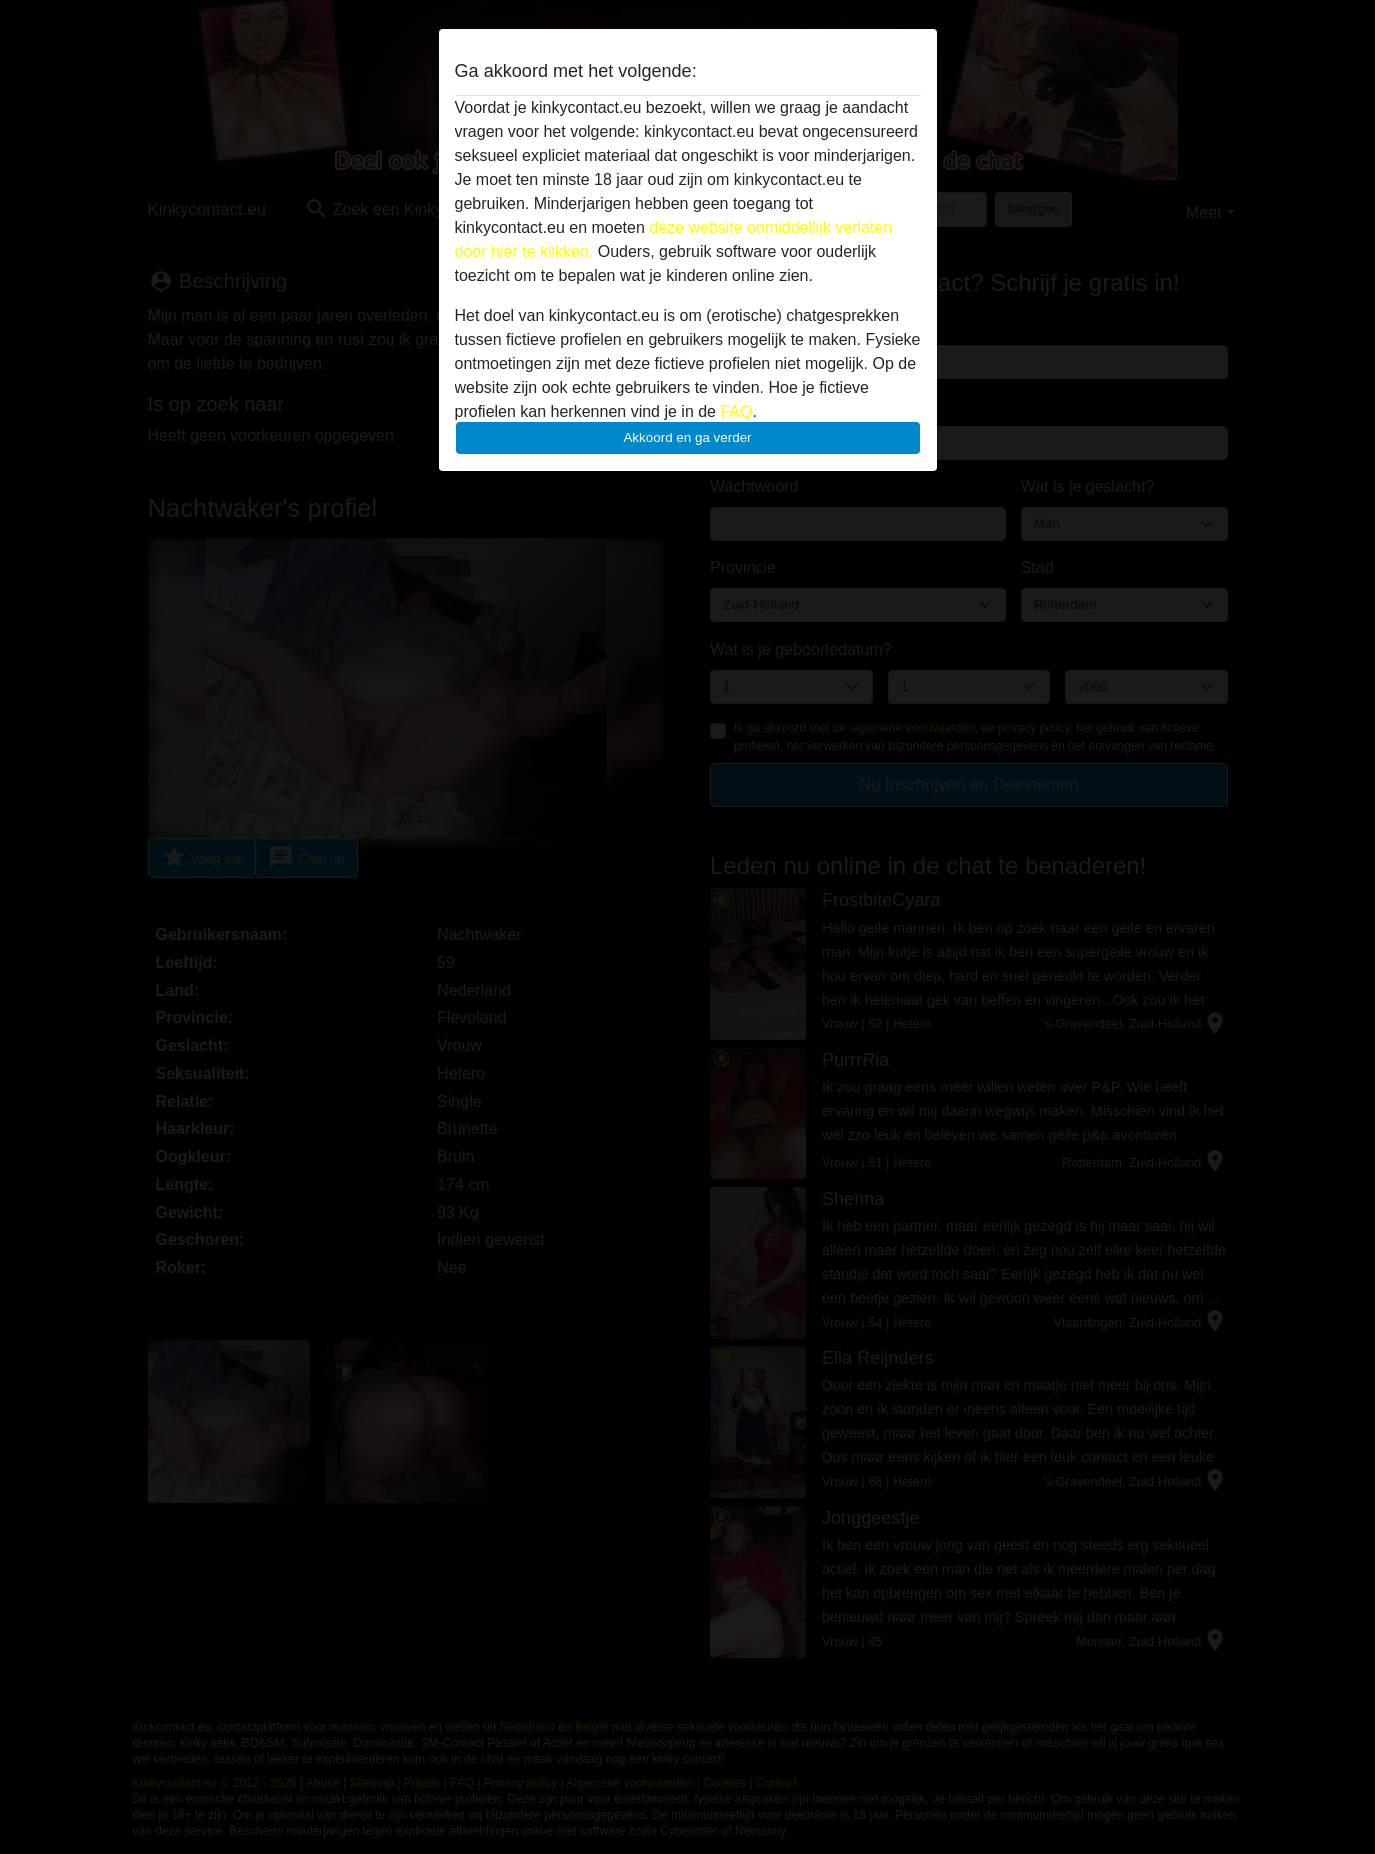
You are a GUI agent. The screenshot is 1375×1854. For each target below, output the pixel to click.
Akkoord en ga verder (687, 437)
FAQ (736, 411)
